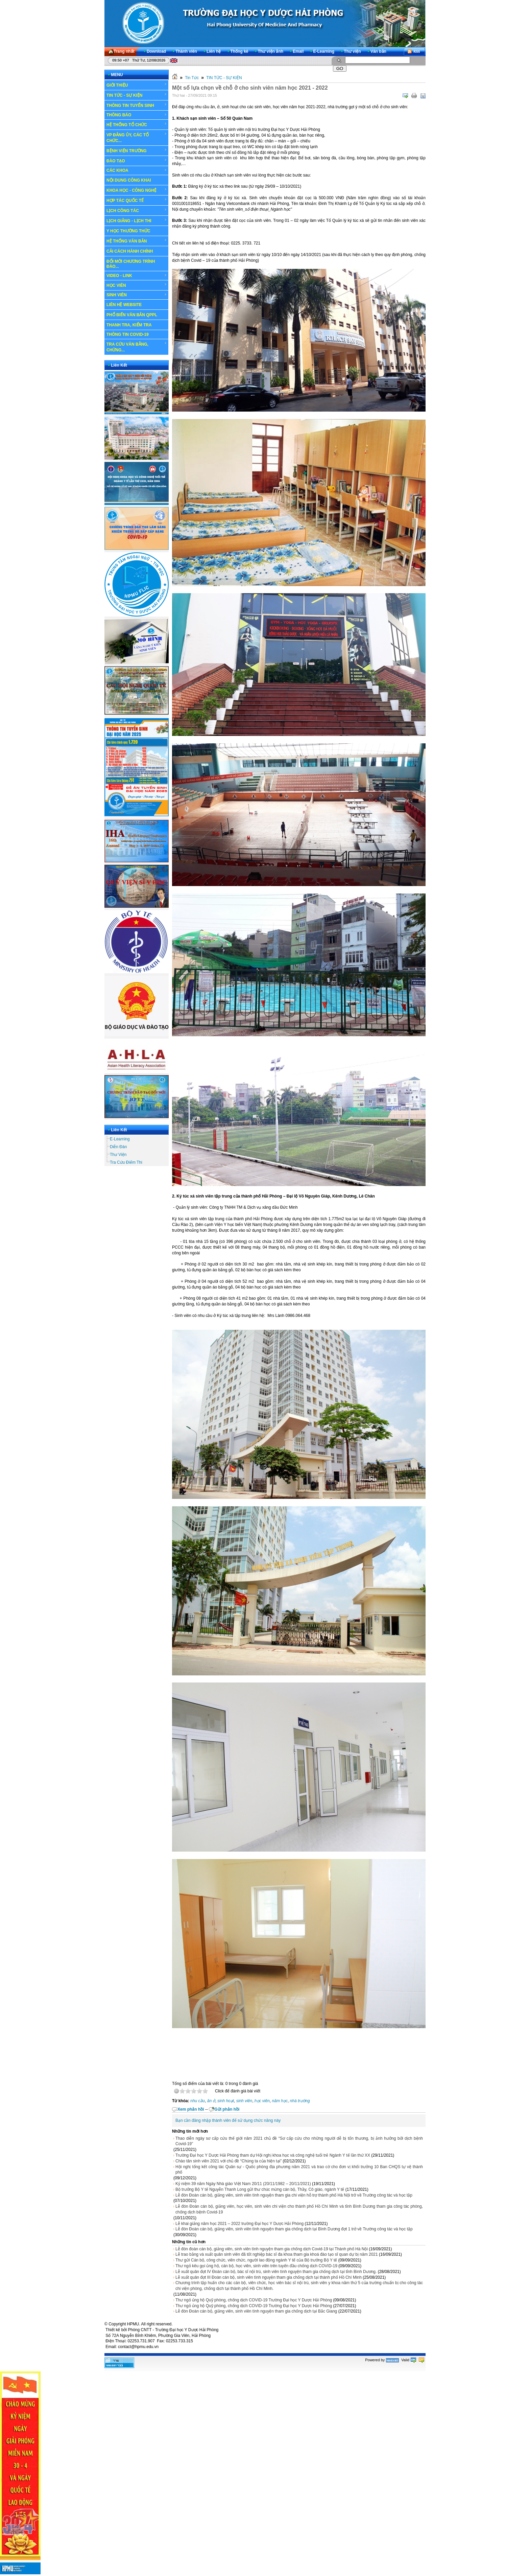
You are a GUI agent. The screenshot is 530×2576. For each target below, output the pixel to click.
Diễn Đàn (118, 1146)
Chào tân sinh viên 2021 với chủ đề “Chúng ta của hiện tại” (228, 2161)
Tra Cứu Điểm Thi (126, 1162)
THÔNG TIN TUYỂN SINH (136, 105)
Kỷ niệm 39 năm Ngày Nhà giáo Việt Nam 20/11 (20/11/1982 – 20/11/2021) (243, 2183)
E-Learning (120, 1139)
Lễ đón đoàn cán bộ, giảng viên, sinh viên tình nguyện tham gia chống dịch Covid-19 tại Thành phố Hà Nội (271, 2249)
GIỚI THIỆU (136, 85)
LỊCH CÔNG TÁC (136, 210)
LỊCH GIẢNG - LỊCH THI (136, 220)
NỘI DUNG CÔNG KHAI (128, 180)
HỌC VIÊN (136, 285)
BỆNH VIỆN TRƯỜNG (136, 150)
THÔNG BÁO (136, 115)
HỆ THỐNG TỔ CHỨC (136, 124)
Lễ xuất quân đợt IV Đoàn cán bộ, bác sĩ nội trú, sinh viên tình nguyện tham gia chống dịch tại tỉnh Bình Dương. (276, 2271)
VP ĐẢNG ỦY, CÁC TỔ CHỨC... (136, 137)
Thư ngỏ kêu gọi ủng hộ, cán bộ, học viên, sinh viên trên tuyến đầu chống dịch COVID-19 (256, 2266)
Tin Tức (192, 77)
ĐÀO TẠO (136, 160)
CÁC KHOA (136, 170)
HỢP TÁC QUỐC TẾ (136, 200)
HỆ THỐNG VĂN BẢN (136, 240)
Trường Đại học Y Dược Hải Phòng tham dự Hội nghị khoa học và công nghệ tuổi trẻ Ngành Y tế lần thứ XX (272, 2155)
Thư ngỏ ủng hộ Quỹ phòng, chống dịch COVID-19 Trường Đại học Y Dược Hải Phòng (253, 2300)
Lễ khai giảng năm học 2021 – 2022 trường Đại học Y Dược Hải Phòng (239, 2223)
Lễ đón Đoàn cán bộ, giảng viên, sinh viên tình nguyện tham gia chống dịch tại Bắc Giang (256, 2311)
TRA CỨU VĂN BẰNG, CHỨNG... (136, 346)
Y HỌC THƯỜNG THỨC (128, 231)
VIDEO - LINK (136, 275)
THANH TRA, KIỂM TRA (129, 325)
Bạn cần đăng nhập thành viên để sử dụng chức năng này (228, 2120)
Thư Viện (118, 1154)
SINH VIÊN (136, 295)
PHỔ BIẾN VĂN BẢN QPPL (131, 314)
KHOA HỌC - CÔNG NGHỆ (136, 190)
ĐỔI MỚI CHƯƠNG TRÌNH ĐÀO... (130, 264)
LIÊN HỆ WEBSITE (124, 304)
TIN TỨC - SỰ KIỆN (136, 95)
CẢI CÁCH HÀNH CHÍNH (129, 251)
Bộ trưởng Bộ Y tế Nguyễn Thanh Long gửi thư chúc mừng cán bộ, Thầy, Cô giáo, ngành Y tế (259, 2189)
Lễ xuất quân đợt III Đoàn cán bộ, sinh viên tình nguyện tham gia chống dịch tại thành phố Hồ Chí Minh (268, 2277)
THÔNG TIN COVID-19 (127, 334)
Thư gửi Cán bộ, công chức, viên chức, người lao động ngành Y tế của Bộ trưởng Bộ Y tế (256, 2260)
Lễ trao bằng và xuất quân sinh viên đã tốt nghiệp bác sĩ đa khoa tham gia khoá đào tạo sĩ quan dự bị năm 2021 (276, 2254)
